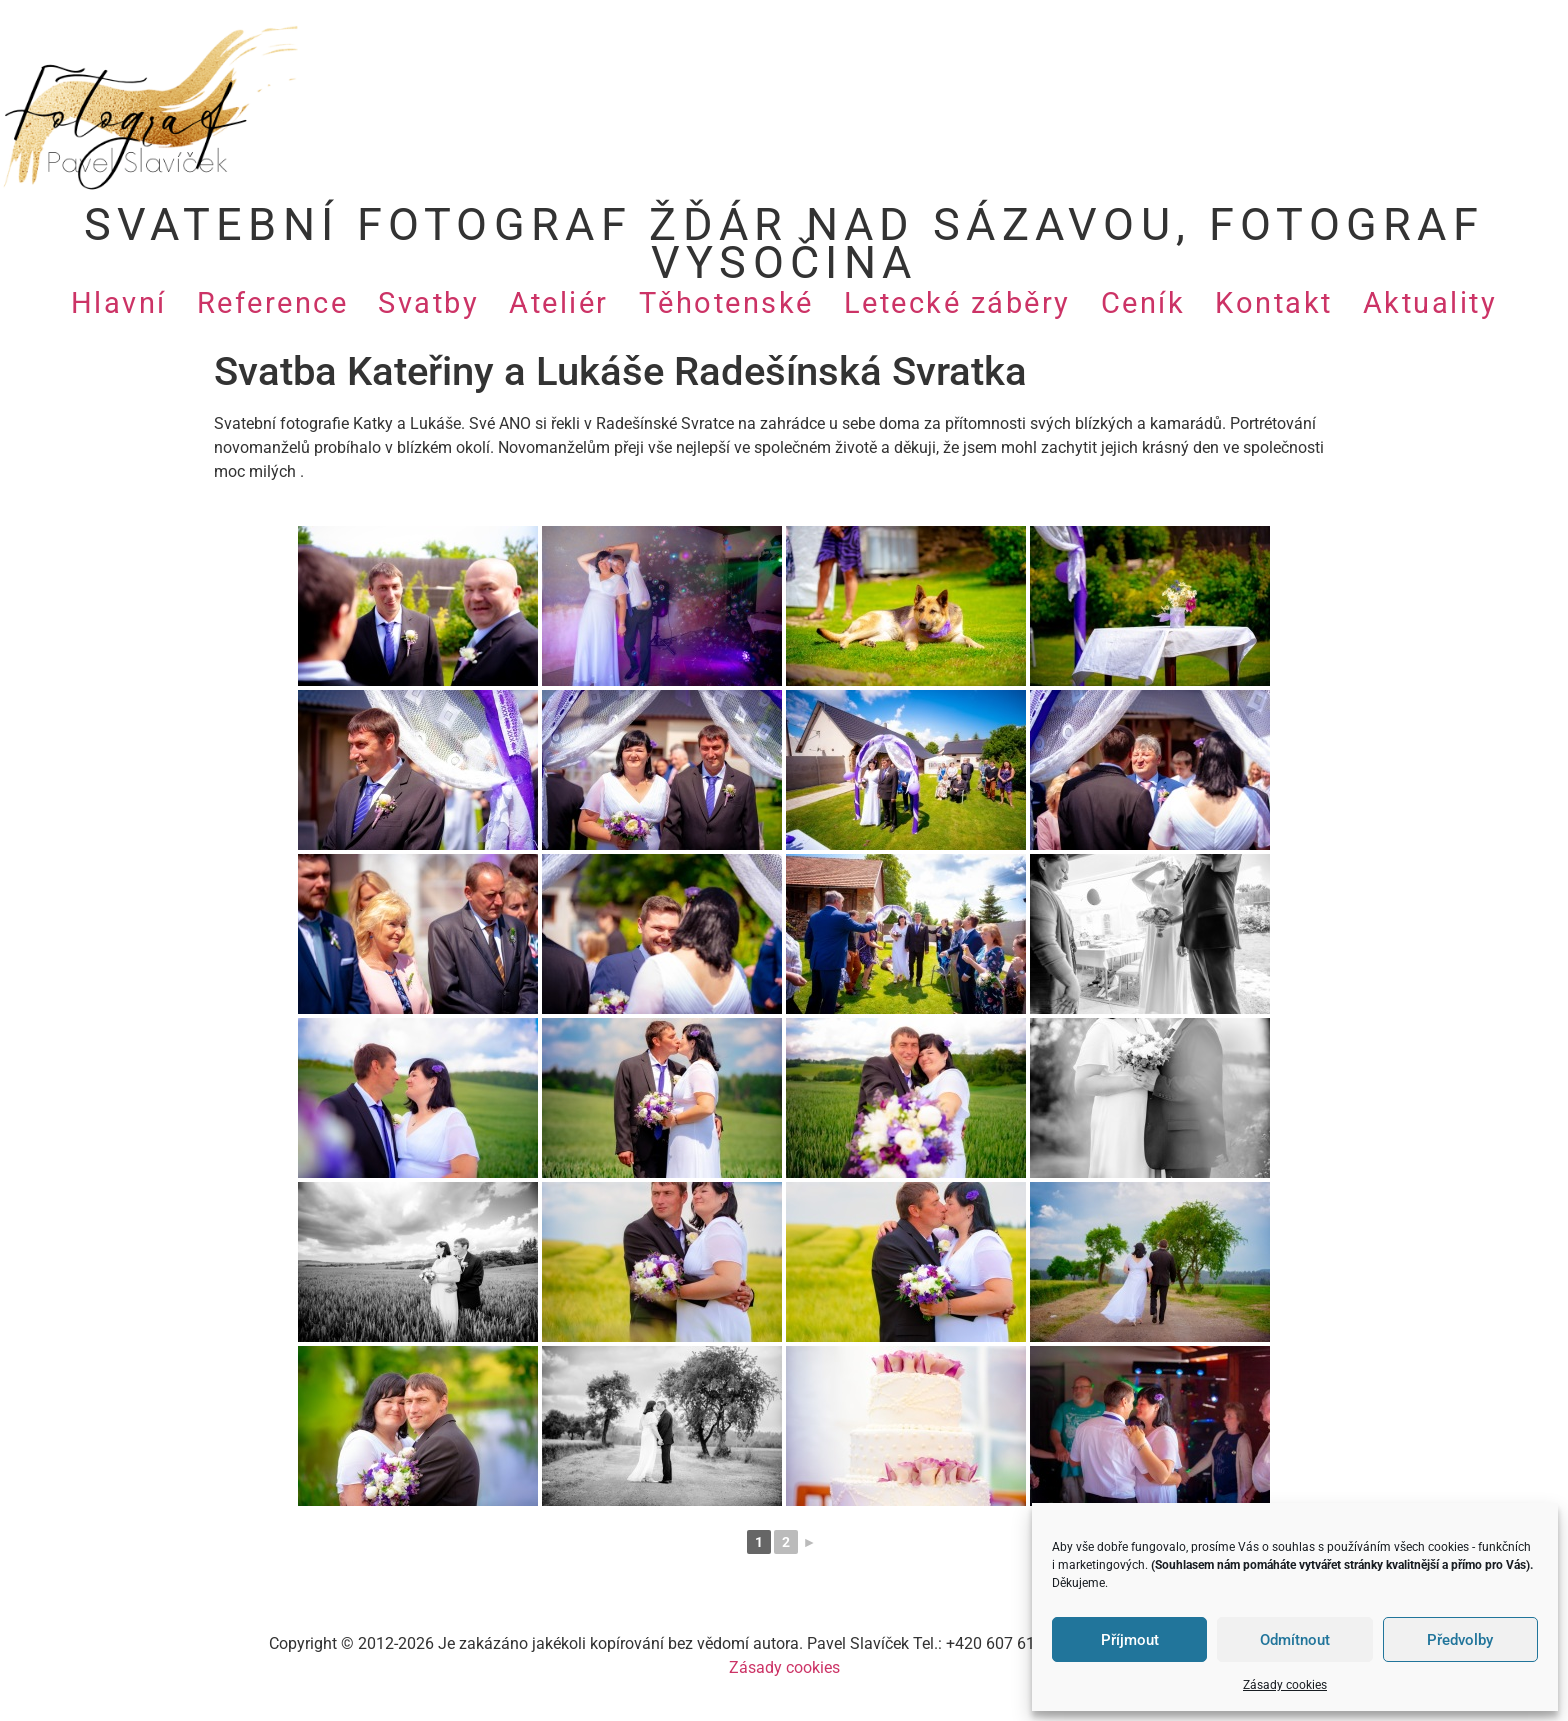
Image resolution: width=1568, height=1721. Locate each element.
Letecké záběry (957, 303)
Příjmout (1130, 1640)
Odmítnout (1295, 1640)
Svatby (428, 303)
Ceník (1143, 303)
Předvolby (1460, 1640)
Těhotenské (726, 303)
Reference (273, 303)
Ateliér (559, 303)
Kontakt (1274, 303)
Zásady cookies (1285, 1685)
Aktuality (1430, 303)
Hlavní (119, 303)
